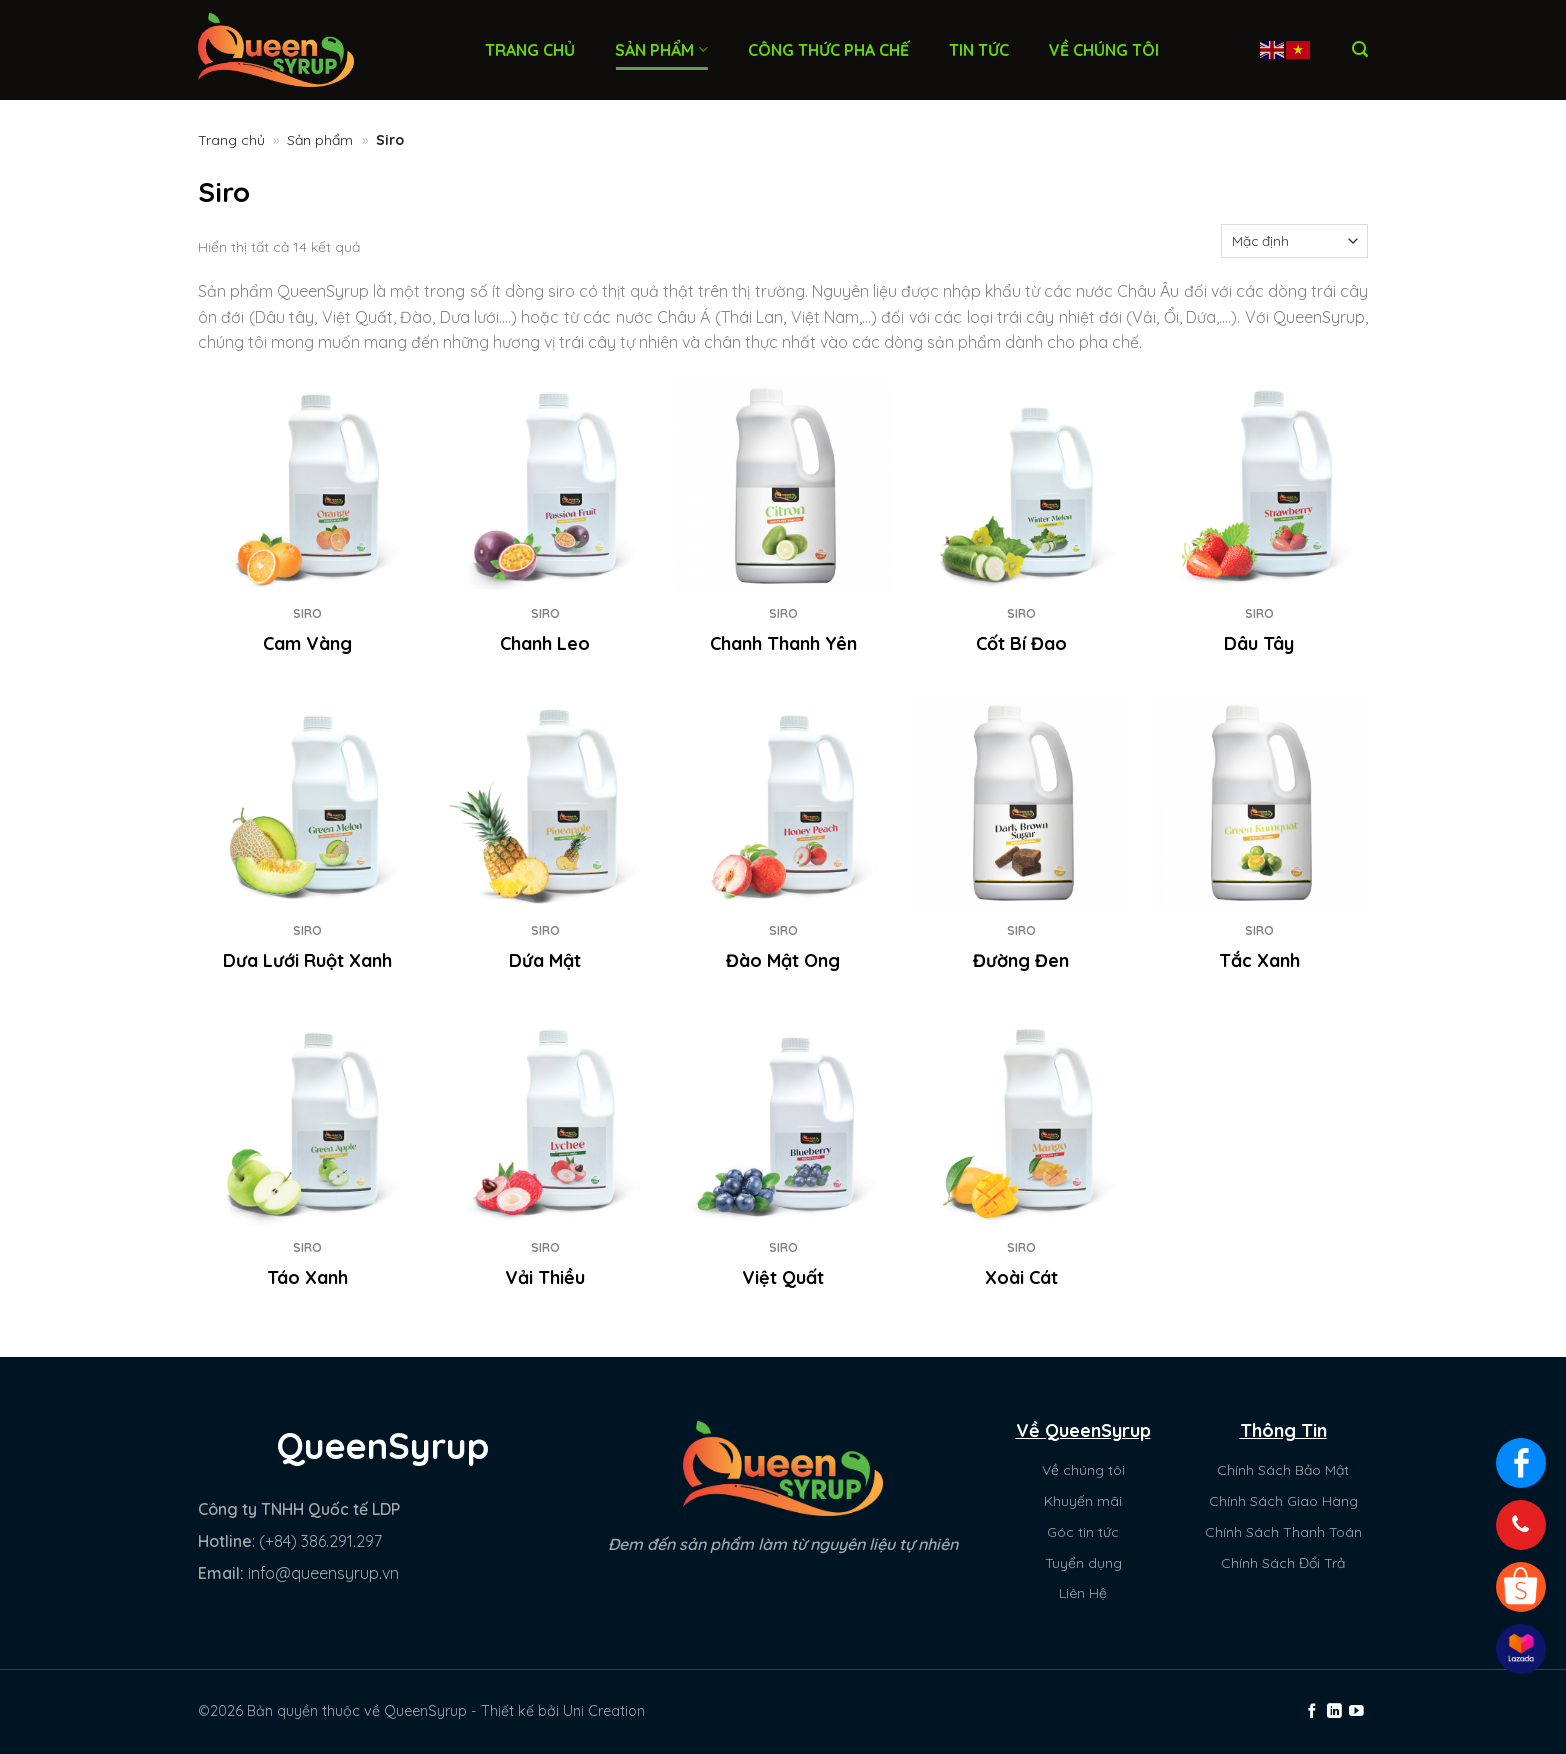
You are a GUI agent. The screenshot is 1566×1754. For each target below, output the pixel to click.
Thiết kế (507, 1711)
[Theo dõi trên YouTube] (1356, 1712)
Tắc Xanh (1259, 960)
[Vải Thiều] (545, 1119)
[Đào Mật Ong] (783, 803)
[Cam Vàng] (307, 486)
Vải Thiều (545, 1277)
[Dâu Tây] (1259, 486)
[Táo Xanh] (307, 1119)
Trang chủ (530, 50)
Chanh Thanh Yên (783, 643)
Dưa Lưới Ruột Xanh (307, 960)
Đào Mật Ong (783, 960)
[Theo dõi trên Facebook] (1312, 1712)
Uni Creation (604, 1711)
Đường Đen (1021, 960)
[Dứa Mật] (545, 803)
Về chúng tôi (1104, 50)
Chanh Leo (545, 643)
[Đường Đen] (1021, 803)
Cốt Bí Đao (1021, 643)
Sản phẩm (661, 50)
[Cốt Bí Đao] (1021, 486)
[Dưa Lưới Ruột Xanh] (307, 803)
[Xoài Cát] (1021, 1119)
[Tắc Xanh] (1259, 803)
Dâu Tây (1259, 643)
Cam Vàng (307, 643)
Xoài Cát (1021, 1277)
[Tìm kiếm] (1360, 49)
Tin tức (979, 50)
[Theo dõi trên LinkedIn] (1334, 1712)
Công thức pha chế (828, 50)
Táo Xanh (307, 1277)
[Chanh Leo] (545, 486)
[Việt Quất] (783, 1119)
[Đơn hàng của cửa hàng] (1294, 241)
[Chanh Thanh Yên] (783, 486)
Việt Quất (783, 1277)
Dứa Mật (545, 960)
